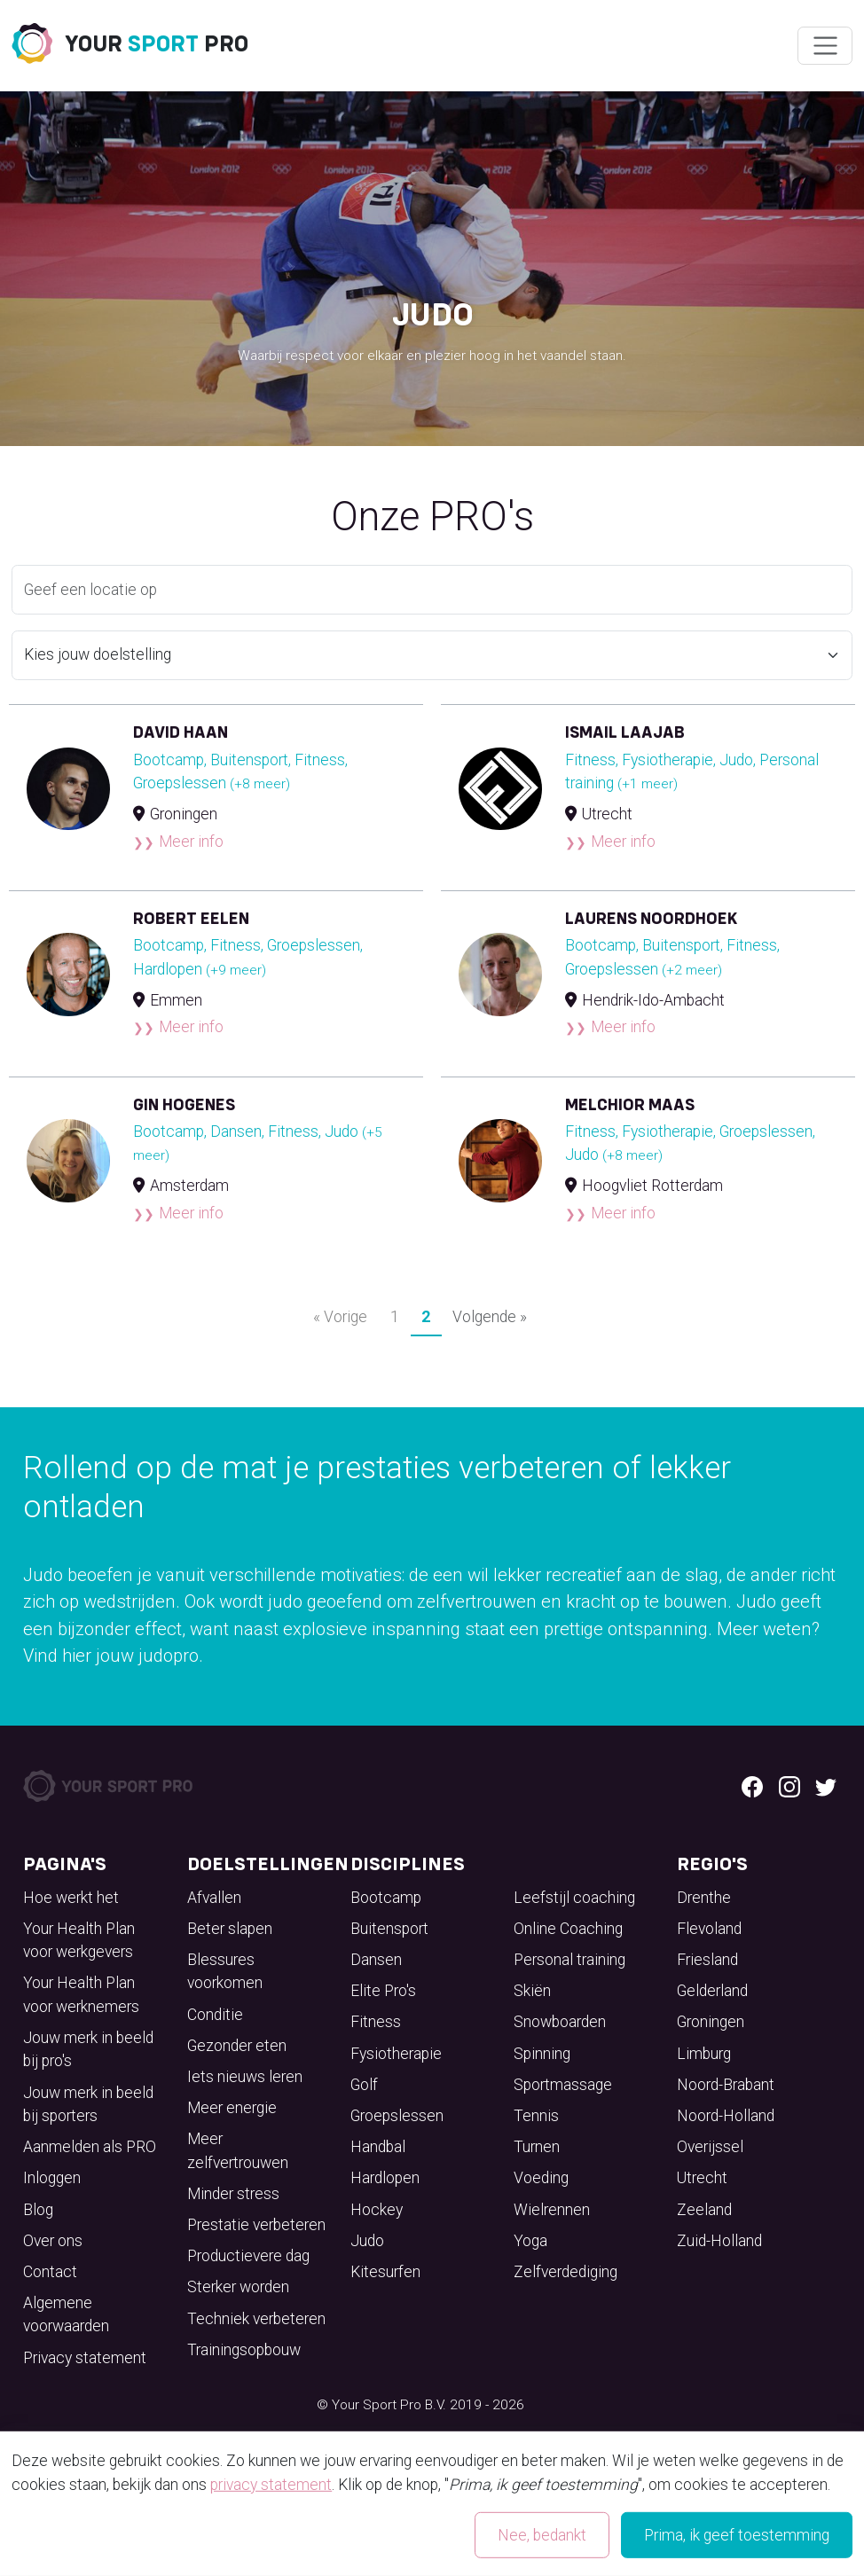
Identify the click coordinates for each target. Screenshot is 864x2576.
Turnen (537, 2147)
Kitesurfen (385, 2272)
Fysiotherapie (396, 2054)
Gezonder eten (237, 2046)
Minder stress (233, 2194)
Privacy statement (84, 2358)
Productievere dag (248, 2256)
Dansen (376, 1960)
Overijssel (710, 2147)
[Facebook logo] (752, 1786)
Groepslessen (397, 2116)
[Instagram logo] (789, 1786)
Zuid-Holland (719, 2241)
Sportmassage (563, 2085)
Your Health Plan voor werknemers (81, 1994)
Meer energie (232, 2108)
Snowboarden (560, 2022)
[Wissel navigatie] (824, 46)
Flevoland (709, 1929)
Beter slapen (229, 1929)
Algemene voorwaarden (66, 2314)
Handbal (377, 2147)
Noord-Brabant (725, 2085)
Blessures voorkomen (225, 1971)
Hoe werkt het (71, 1898)
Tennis (536, 2116)
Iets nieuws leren (244, 2077)
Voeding (541, 2178)
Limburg (704, 2054)
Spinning (542, 2054)
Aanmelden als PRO (89, 2147)
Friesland (707, 1960)
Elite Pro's (383, 1991)
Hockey (376, 2210)
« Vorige (340, 1317)
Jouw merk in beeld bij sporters (88, 2104)
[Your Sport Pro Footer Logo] (109, 1785)
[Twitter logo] (826, 1786)
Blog (38, 2210)
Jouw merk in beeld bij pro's (88, 2049)
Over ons (52, 2241)
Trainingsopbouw (244, 2350)
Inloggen (52, 2178)
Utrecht (702, 2178)
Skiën (532, 1991)
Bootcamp (385, 1898)
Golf (364, 2085)
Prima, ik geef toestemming (736, 2535)
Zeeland (704, 2210)
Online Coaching (568, 1929)
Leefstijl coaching (574, 1898)
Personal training (569, 1960)
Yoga (530, 2241)
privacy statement (271, 2485)
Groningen (710, 2022)
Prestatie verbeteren (256, 2225)
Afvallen (214, 1898)
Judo (367, 2241)
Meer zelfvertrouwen (237, 2150)
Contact (50, 2272)
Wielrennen (552, 2210)
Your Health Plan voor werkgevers (79, 1940)
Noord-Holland (725, 2116)
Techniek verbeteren (256, 2319)
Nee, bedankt (542, 2535)
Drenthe (704, 1898)
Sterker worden (238, 2287)
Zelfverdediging (565, 2272)
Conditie (215, 2015)
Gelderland (712, 1991)
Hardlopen (385, 2178)
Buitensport (389, 1929)
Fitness (375, 2022)
